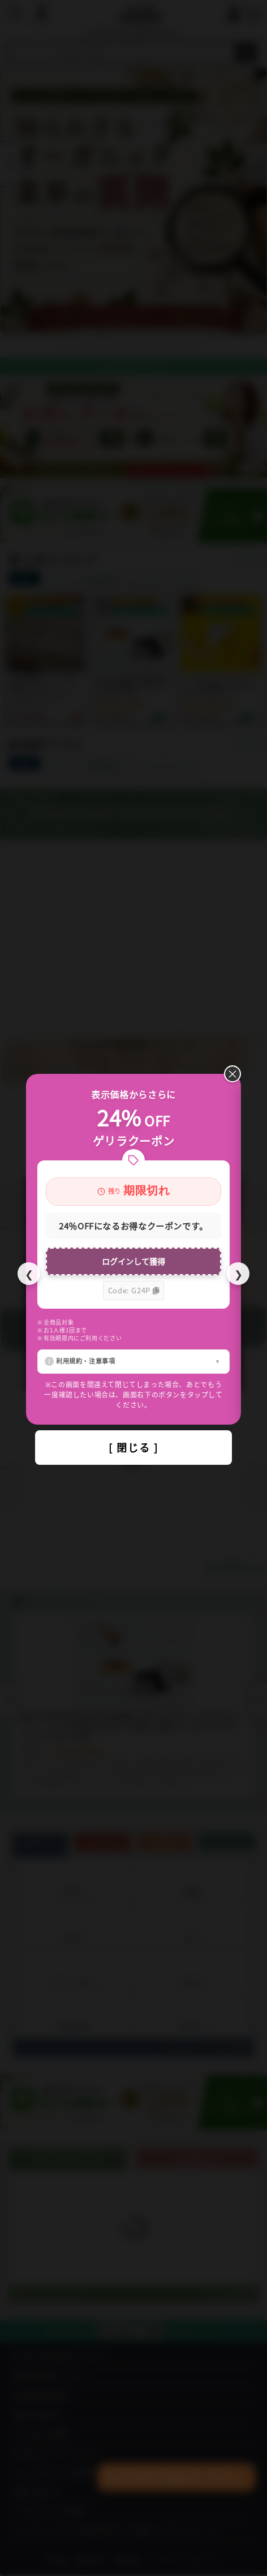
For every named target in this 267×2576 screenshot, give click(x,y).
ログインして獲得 (133, 1261)
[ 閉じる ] (133, 1447)
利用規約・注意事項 (85, 1360)
